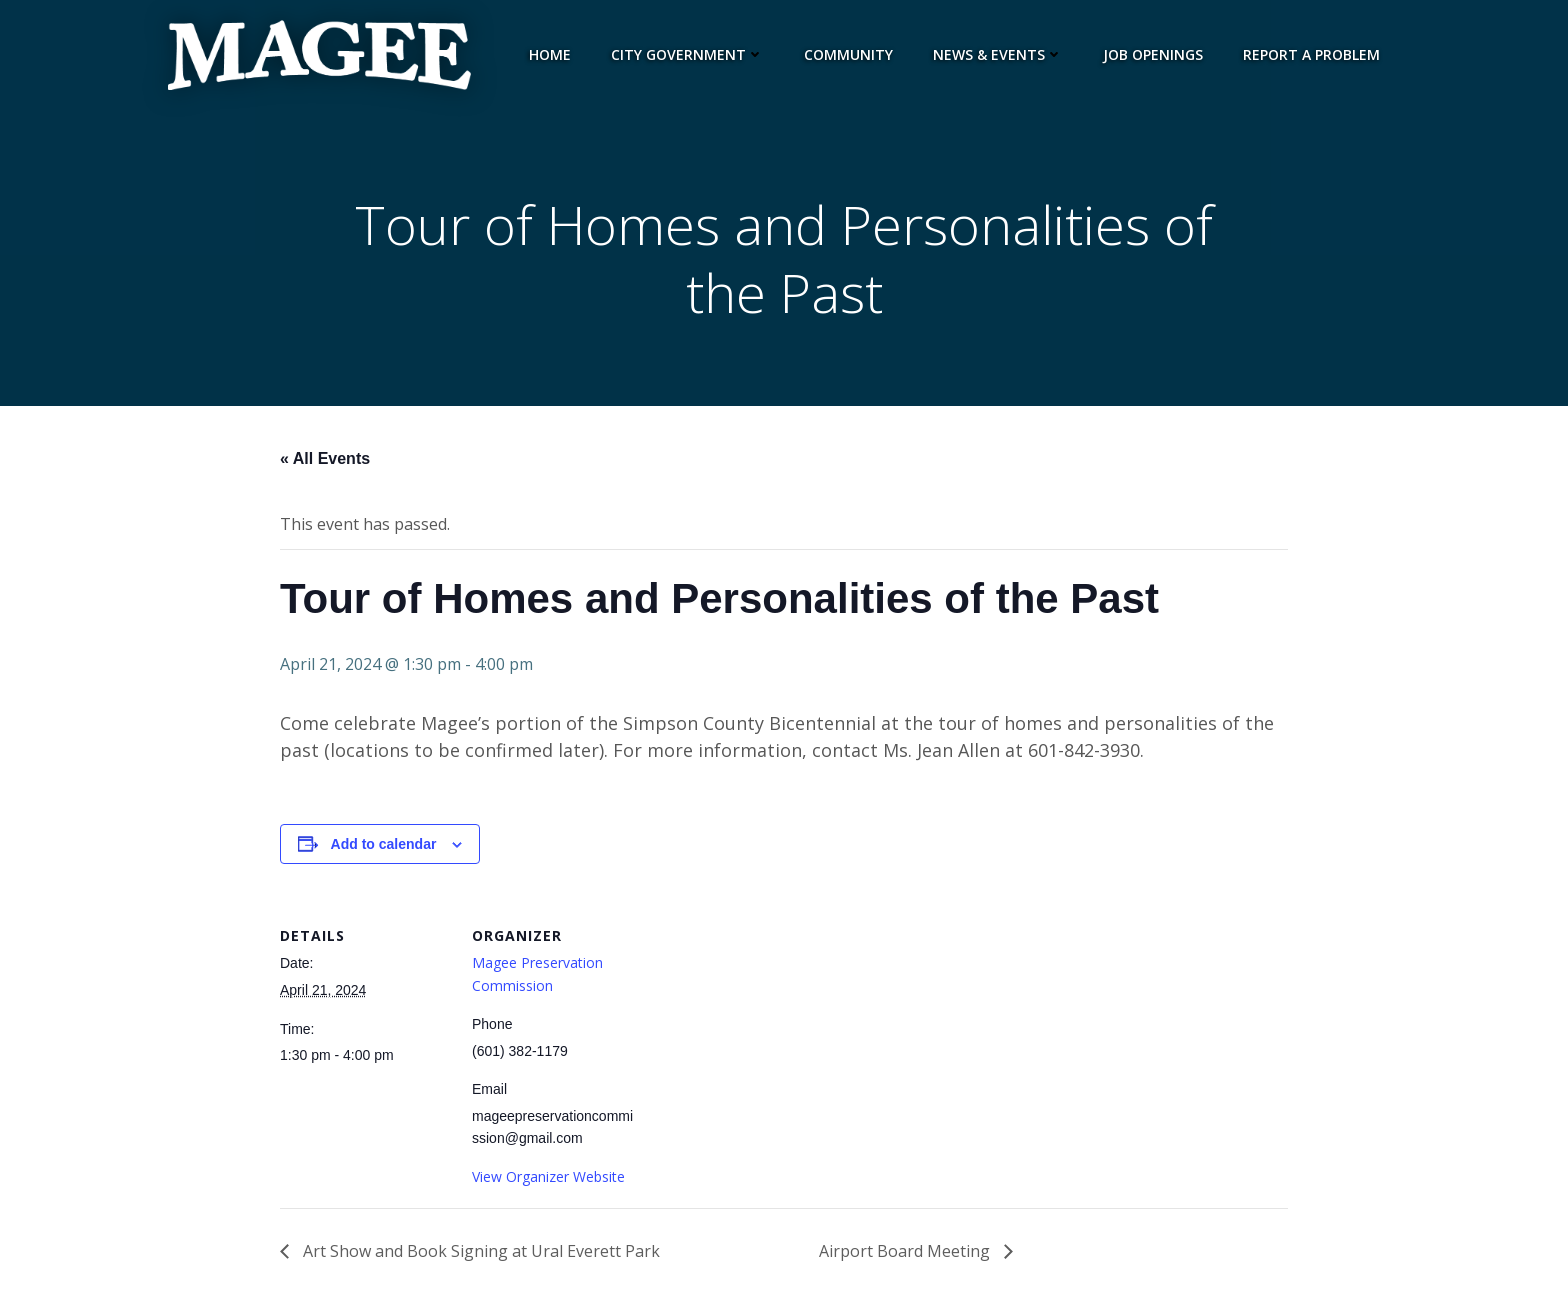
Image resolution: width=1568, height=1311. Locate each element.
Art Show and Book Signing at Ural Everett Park (479, 1251)
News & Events (998, 54)
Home (550, 54)
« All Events (325, 458)
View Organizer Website (548, 1176)
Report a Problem (1311, 54)
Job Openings (1153, 54)
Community (848, 54)
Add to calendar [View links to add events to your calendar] (384, 844)
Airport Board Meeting (906, 1251)
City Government (687, 54)
